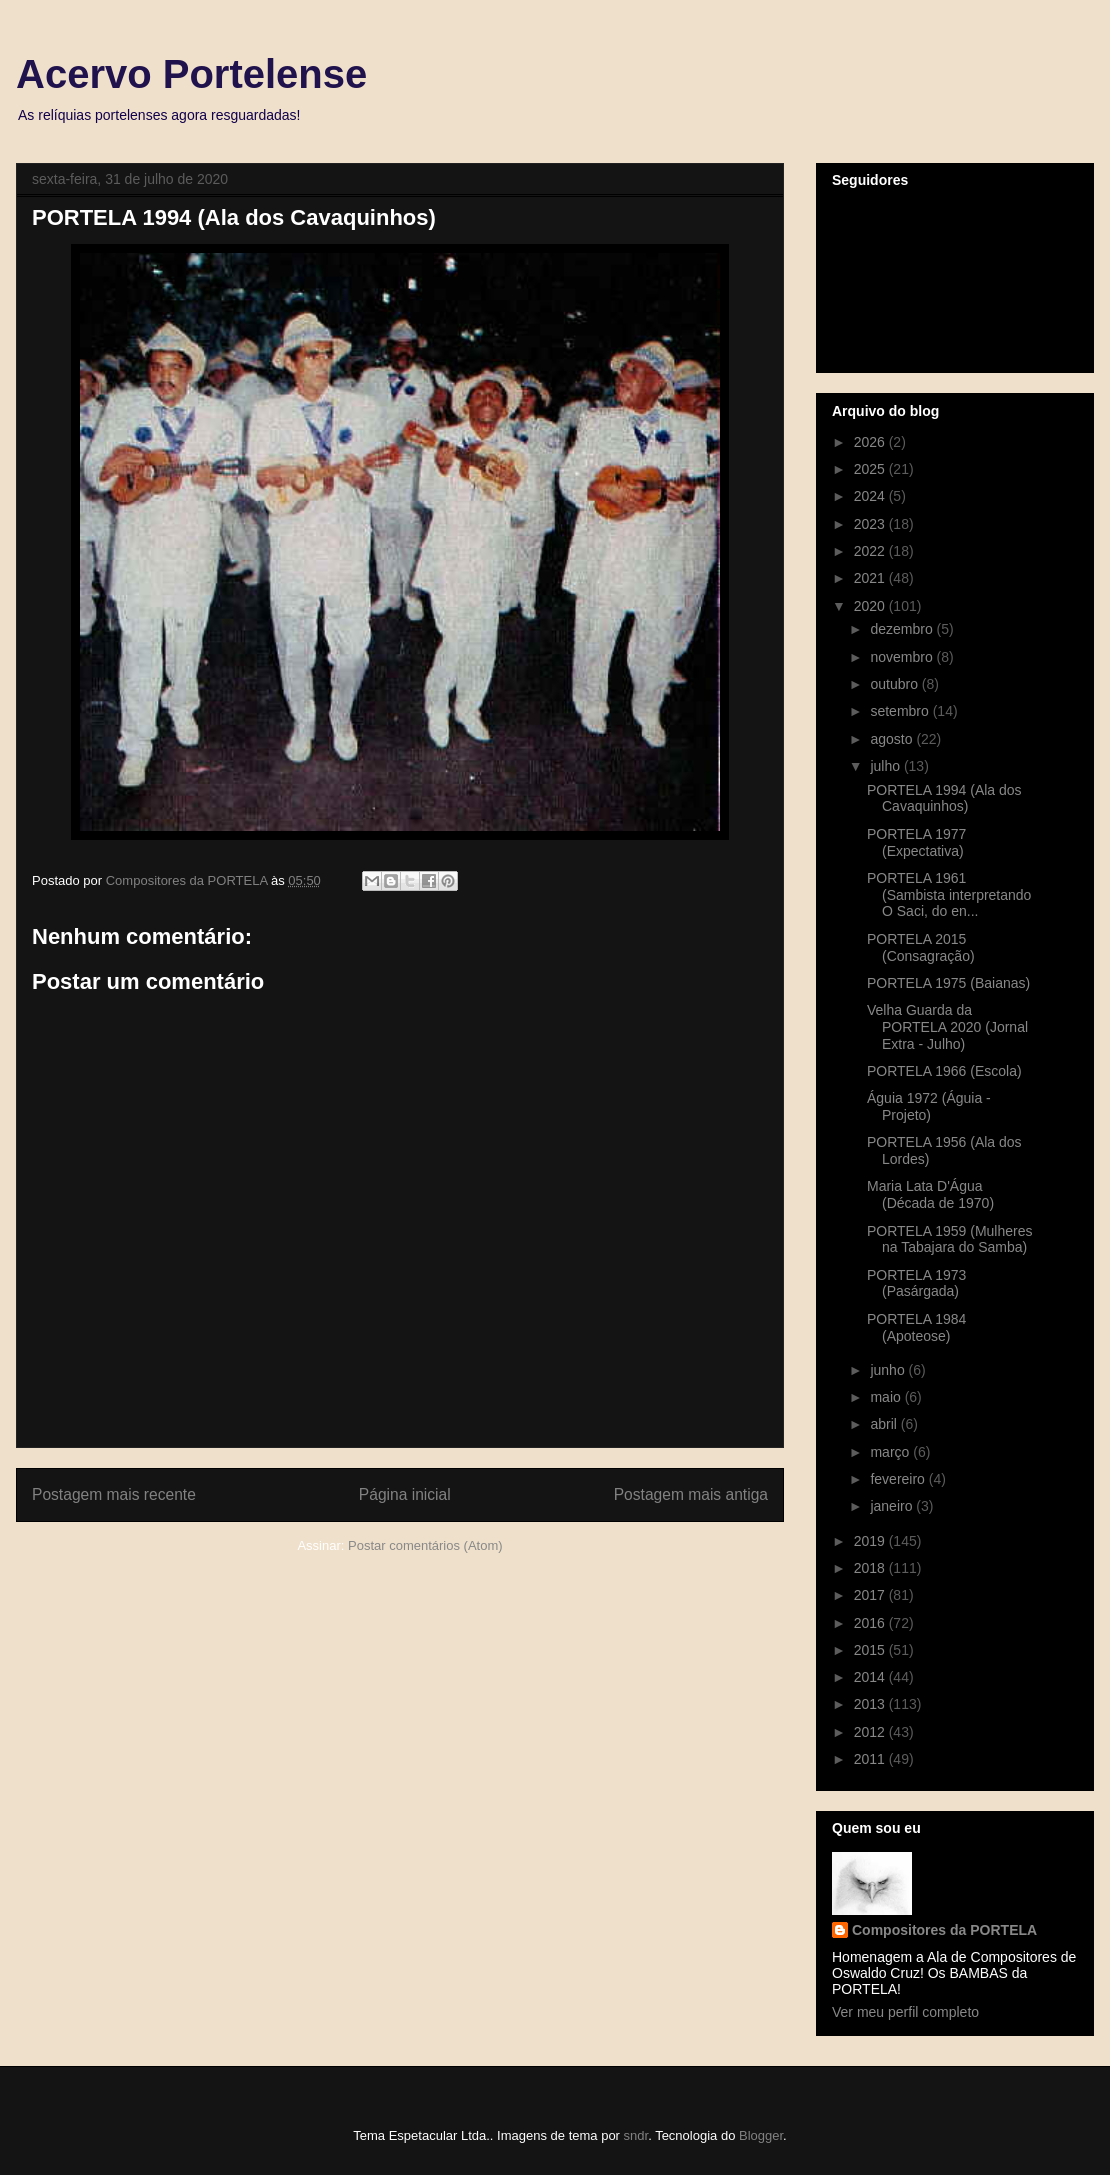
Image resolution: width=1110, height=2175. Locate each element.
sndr (636, 2135)
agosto (893, 739)
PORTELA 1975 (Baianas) (948, 983)
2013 (871, 1704)
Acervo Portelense (191, 74)
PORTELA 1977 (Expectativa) (916, 842)
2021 (871, 578)
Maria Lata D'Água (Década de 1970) (930, 1194)
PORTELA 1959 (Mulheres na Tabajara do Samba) (950, 1239)
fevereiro (899, 1479)
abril (885, 1424)
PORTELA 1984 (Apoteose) (916, 1327)
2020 (871, 606)
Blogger (761, 2135)
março (891, 1452)
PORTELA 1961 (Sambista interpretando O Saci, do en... (949, 895)
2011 (871, 1759)
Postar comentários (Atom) (425, 1545)
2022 (871, 551)
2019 (871, 1541)
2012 (871, 1732)
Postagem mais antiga (691, 1494)
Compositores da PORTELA (944, 1930)
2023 (871, 524)
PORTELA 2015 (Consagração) (921, 947)
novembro (903, 657)
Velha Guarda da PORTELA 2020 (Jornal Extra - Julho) (947, 1027)
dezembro (903, 629)
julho (886, 766)
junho (889, 1370)
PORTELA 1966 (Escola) (944, 1071)
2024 (871, 496)
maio (887, 1397)
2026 (871, 442)
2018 (871, 1568)
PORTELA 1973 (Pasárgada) (916, 1283)
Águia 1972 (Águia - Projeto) (929, 1106)
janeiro (893, 1506)
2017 (871, 1595)
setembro (901, 711)
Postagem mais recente (114, 1494)
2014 (871, 1677)
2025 (871, 469)
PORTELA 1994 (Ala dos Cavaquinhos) (944, 798)
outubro (895, 684)
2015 (871, 1650)
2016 (871, 1623)
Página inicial (405, 1494)
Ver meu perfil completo (905, 2012)
